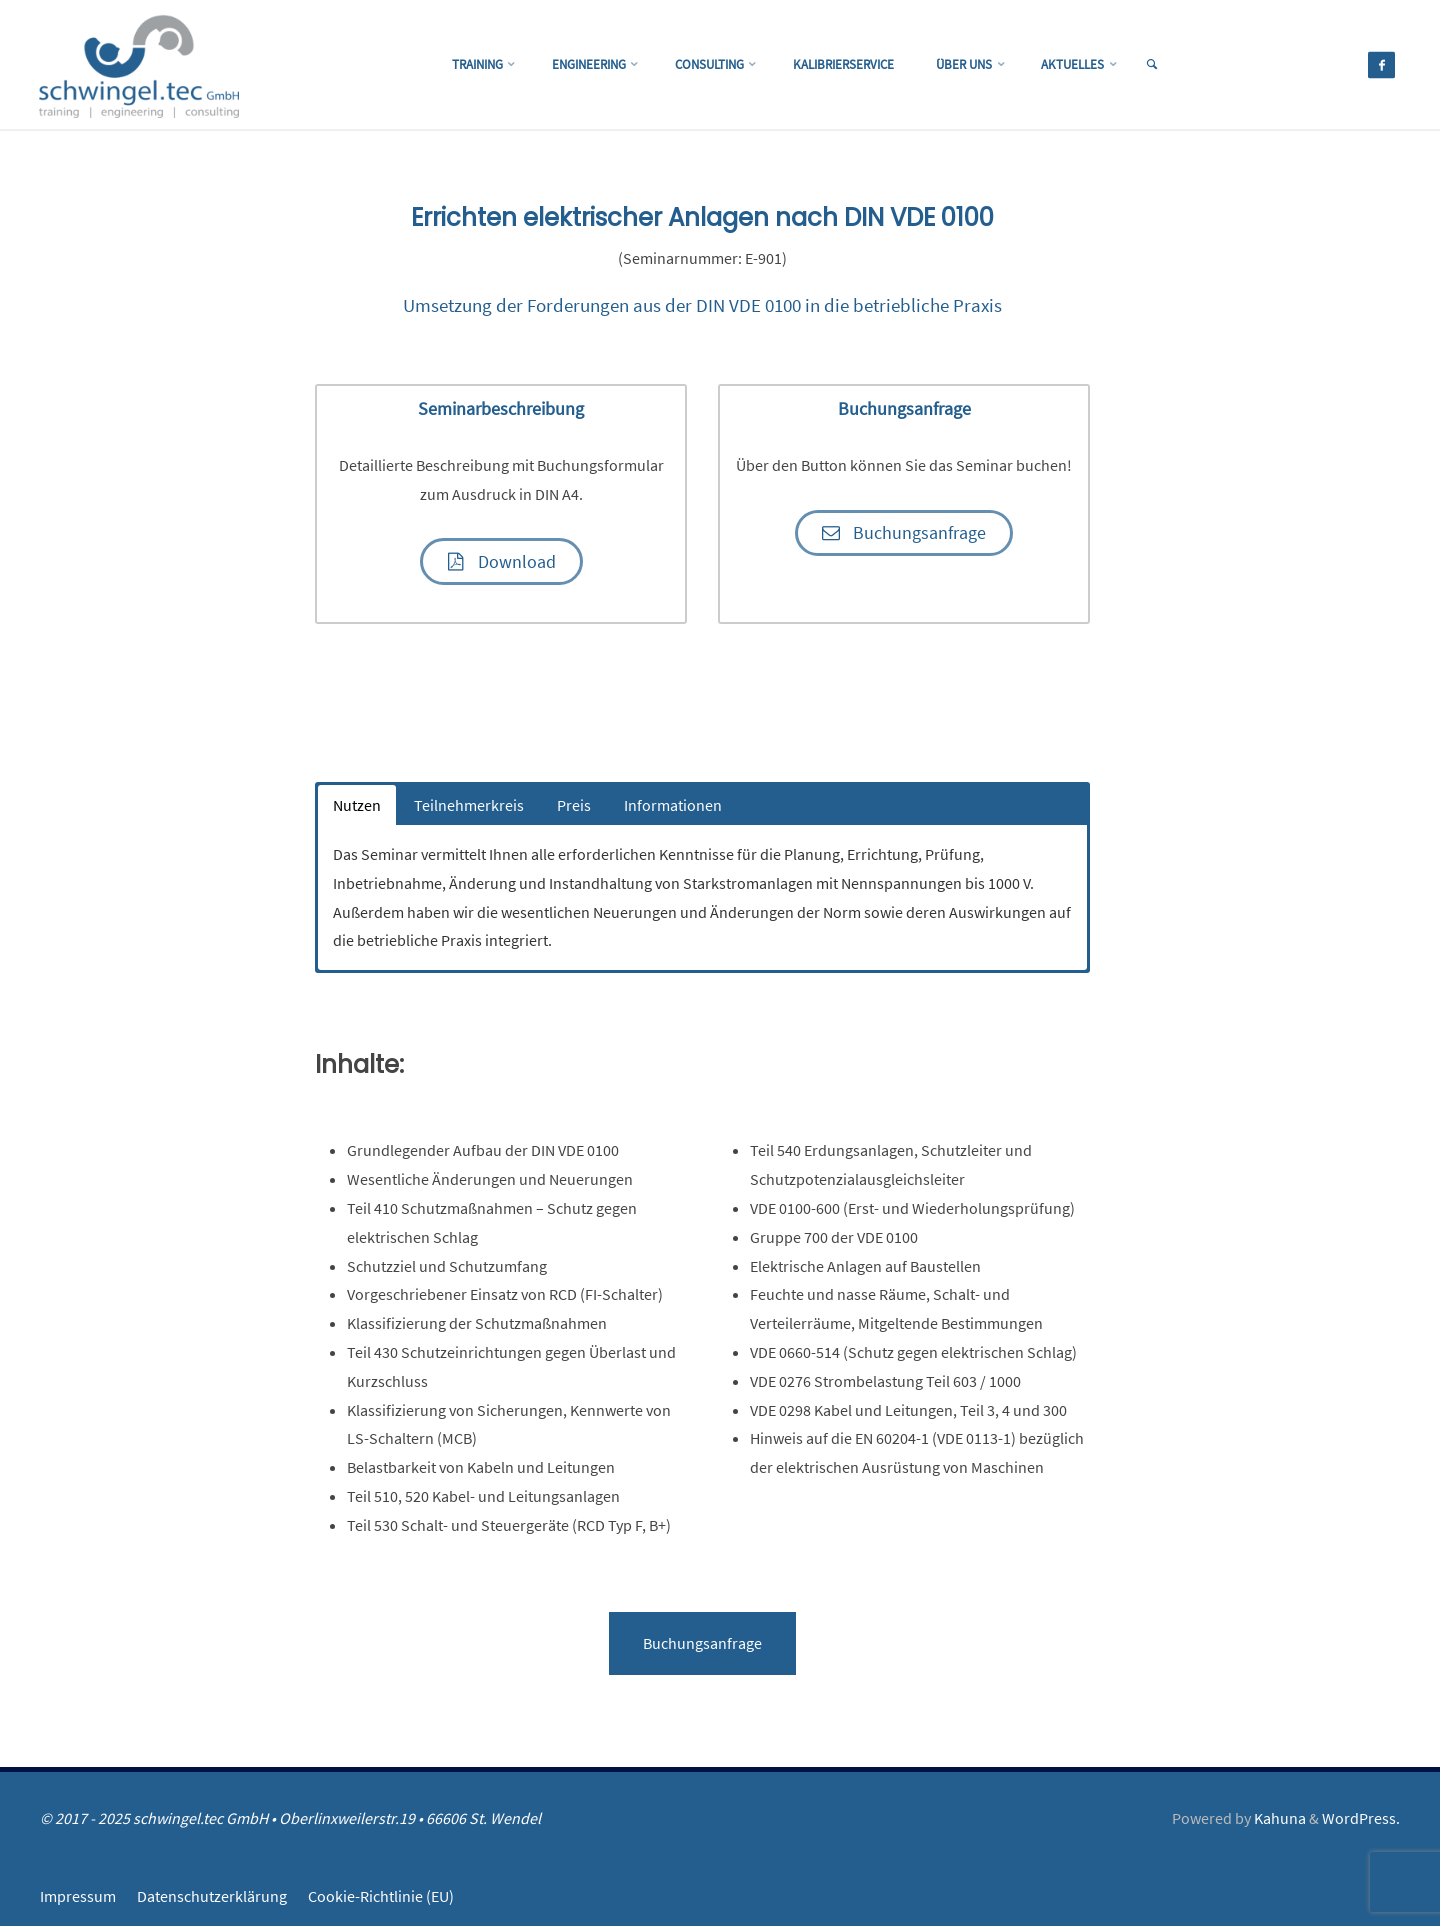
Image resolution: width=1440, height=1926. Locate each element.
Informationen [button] (673, 805)
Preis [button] (574, 805)
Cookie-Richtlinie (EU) (381, 1895)
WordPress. (1361, 1818)
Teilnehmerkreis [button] (469, 805)
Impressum (78, 1895)
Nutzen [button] (357, 805)
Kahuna (1278, 1818)
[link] (1175, 66)
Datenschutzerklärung (212, 1895)
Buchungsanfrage (702, 1643)
